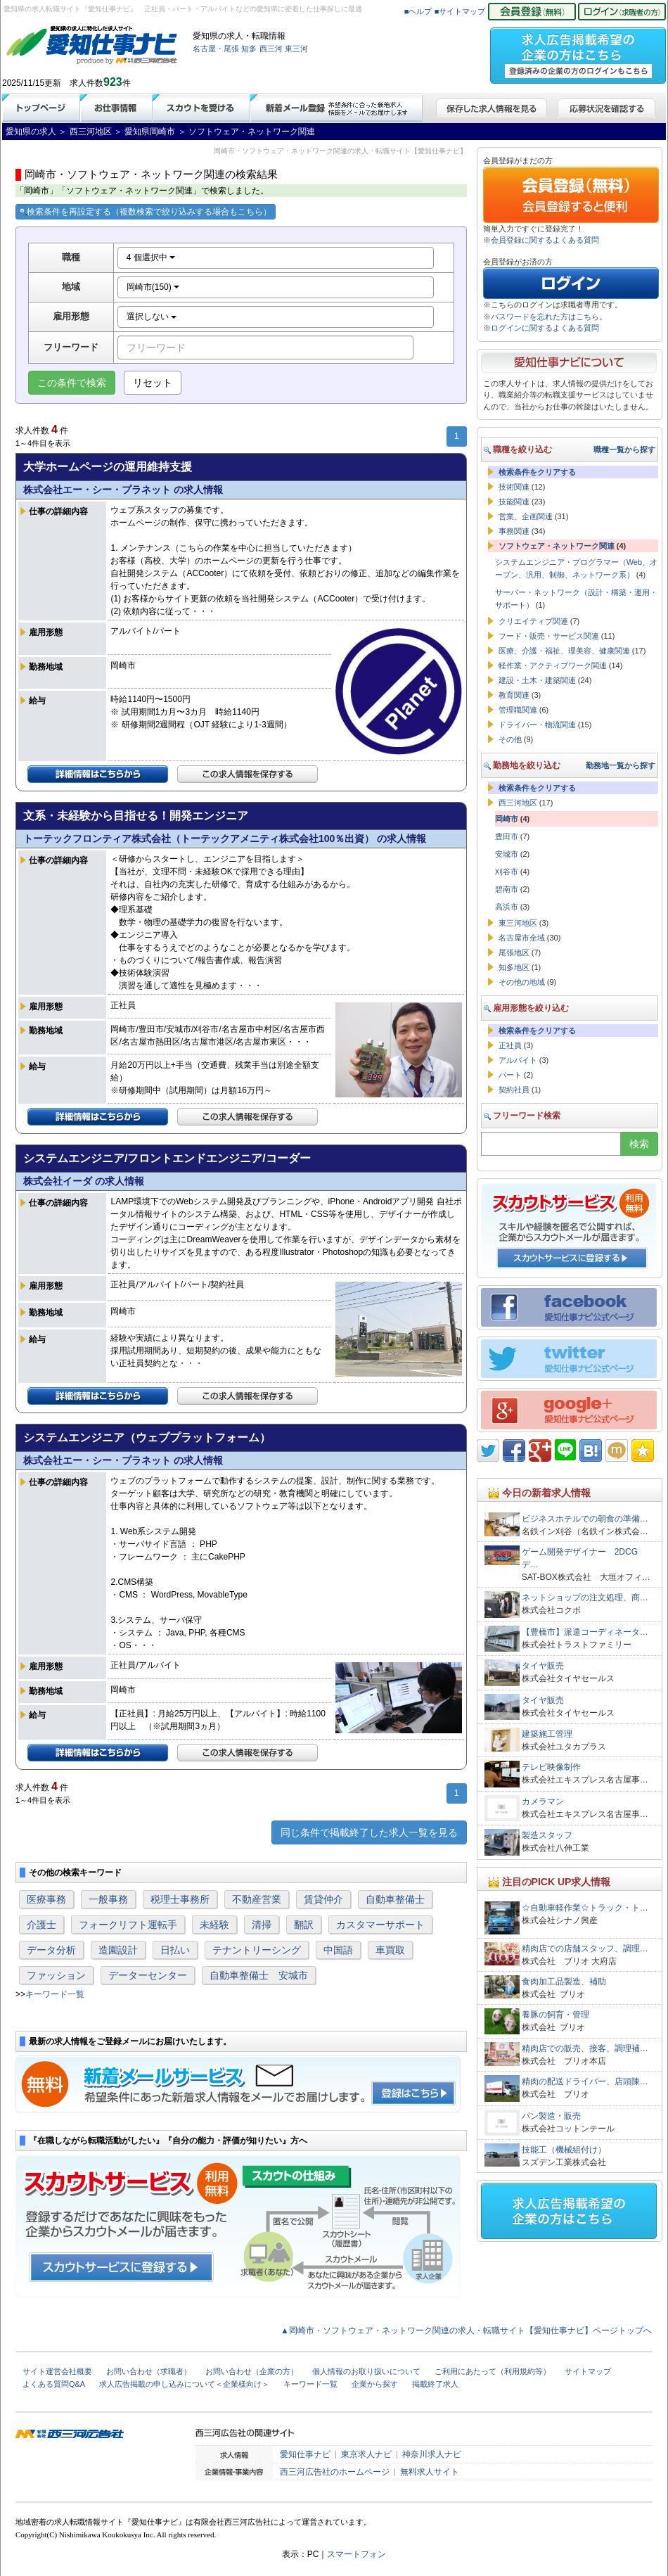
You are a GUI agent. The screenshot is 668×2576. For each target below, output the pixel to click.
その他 (510, 739)
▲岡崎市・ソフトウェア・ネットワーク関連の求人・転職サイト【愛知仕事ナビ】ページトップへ (466, 2330)
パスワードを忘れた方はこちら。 (549, 316)
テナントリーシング (256, 1950)
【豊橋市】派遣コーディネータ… (585, 1632)
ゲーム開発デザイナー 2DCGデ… (580, 1558)
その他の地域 (522, 982)
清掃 (261, 1924)
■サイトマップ (460, 11)
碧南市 (506, 889)
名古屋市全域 (522, 937)
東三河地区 (518, 923)
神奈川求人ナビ (431, 2454)
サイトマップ (588, 2371)
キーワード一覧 (54, 1994)
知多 (249, 48)
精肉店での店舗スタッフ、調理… (585, 1948)
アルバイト (518, 1060)
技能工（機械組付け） (564, 2150)
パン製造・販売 (551, 2116)
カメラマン (543, 1801)
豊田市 (506, 836)
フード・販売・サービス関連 (549, 636)
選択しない (151, 316)
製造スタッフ (547, 1835)
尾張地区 (514, 952)
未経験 (214, 1924)
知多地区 (514, 967)
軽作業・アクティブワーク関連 (553, 665)
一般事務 (108, 1899)
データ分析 (51, 1950)
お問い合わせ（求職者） (148, 2371)
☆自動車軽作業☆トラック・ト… (585, 1908)
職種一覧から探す (624, 449)
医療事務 (46, 1899)
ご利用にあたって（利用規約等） (493, 2371)
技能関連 (514, 501)
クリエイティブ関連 (533, 621)
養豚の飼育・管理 (560, 2015)
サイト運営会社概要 (57, 2371)
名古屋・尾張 (216, 48)
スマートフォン (356, 2554)
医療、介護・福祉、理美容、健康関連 (564, 650)
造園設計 (118, 1950)
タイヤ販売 (543, 1666)
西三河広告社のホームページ (335, 2472)
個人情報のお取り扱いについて (366, 2371)
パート (510, 1075)
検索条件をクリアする (537, 472)
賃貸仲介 (323, 1899)
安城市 (506, 854)
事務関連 (514, 531)
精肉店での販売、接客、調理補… (585, 2048)
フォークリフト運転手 (128, 1924)
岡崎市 (506, 819)
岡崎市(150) (153, 287)
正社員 (510, 1045)
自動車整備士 (395, 1899)
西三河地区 (518, 802)
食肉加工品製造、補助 (564, 1982)
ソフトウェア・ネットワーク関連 (557, 546)
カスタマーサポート (380, 1924)
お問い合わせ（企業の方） (251, 2371)
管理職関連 (518, 710)
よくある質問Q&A (54, 2384)
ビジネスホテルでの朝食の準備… (585, 1519)
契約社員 (514, 1089)
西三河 (271, 48)
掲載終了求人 (435, 2384)
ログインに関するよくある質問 (545, 328)
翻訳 (304, 1924)
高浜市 (506, 907)
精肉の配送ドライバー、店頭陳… (585, 2081)
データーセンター (147, 1975)
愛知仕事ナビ (305, 2454)
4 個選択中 (151, 257)
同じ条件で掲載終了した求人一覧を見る (369, 1832)
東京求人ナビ (366, 2454)
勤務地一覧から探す (620, 765)
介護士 (41, 1924)
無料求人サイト (429, 2472)
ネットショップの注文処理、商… (585, 1597)
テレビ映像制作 (551, 1767)
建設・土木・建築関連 (537, 680)
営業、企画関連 (526, 516)
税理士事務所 (180, 1899)
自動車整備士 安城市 (259, 1975)
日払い (175, 1950)
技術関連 (514, 487)
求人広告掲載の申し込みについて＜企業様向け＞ (184, 2384)
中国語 (338, 1950)
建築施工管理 (547, 1734)
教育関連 (514, 695)
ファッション (56, 1975)
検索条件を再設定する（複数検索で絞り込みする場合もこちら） (145, 212)
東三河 (296, 48)
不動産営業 (256, 1899)
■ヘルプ (418, 11)
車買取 (390, 1950)
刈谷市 (506, 871)
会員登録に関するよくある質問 (545, 240)
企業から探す (375, 2384)
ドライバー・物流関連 (537, 724)
